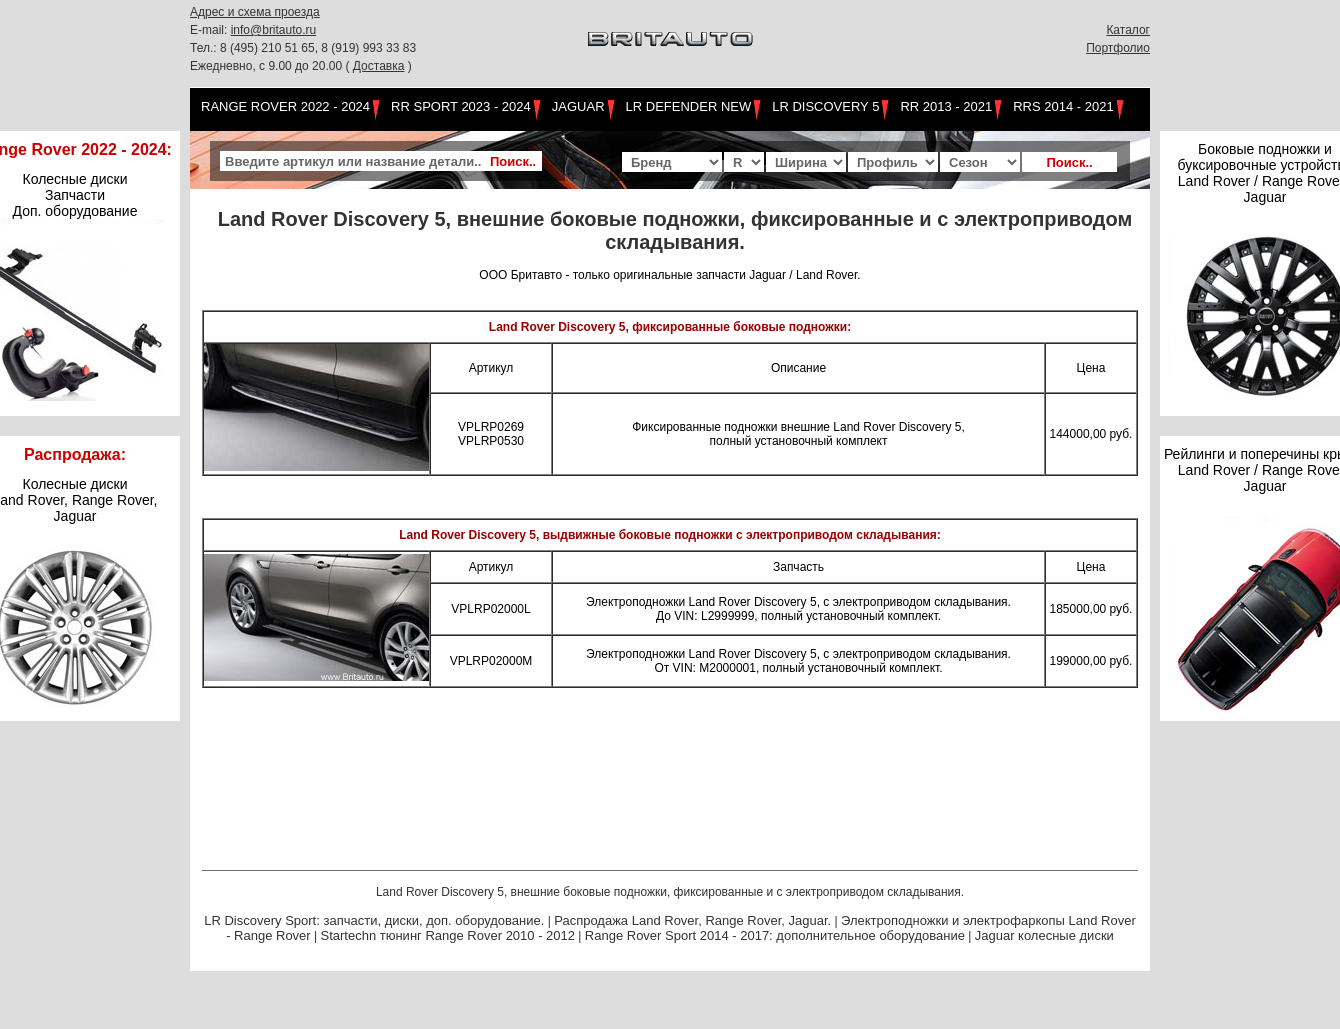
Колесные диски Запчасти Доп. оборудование (75, 195)
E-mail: (210, 30)
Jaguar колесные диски (1044, 935)
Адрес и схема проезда (255, 12)
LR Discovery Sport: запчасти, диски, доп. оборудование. (374, 920)
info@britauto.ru (274, 30)
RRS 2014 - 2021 (1063, 106)
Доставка (379, 66)
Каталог (1128, 30)
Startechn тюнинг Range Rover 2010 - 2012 (447, 935)
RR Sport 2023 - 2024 (461, 106)
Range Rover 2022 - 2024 (285, 106)
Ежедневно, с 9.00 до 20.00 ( (271, 66)
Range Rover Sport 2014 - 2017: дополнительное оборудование (775, 935)
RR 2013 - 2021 (946, 106)
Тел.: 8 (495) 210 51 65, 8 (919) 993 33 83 (303, 48)
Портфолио (1118, 48)
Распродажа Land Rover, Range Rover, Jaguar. (692, 920)
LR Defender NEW (689, 106)
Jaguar (578, 106)
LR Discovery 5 (825, 106)
